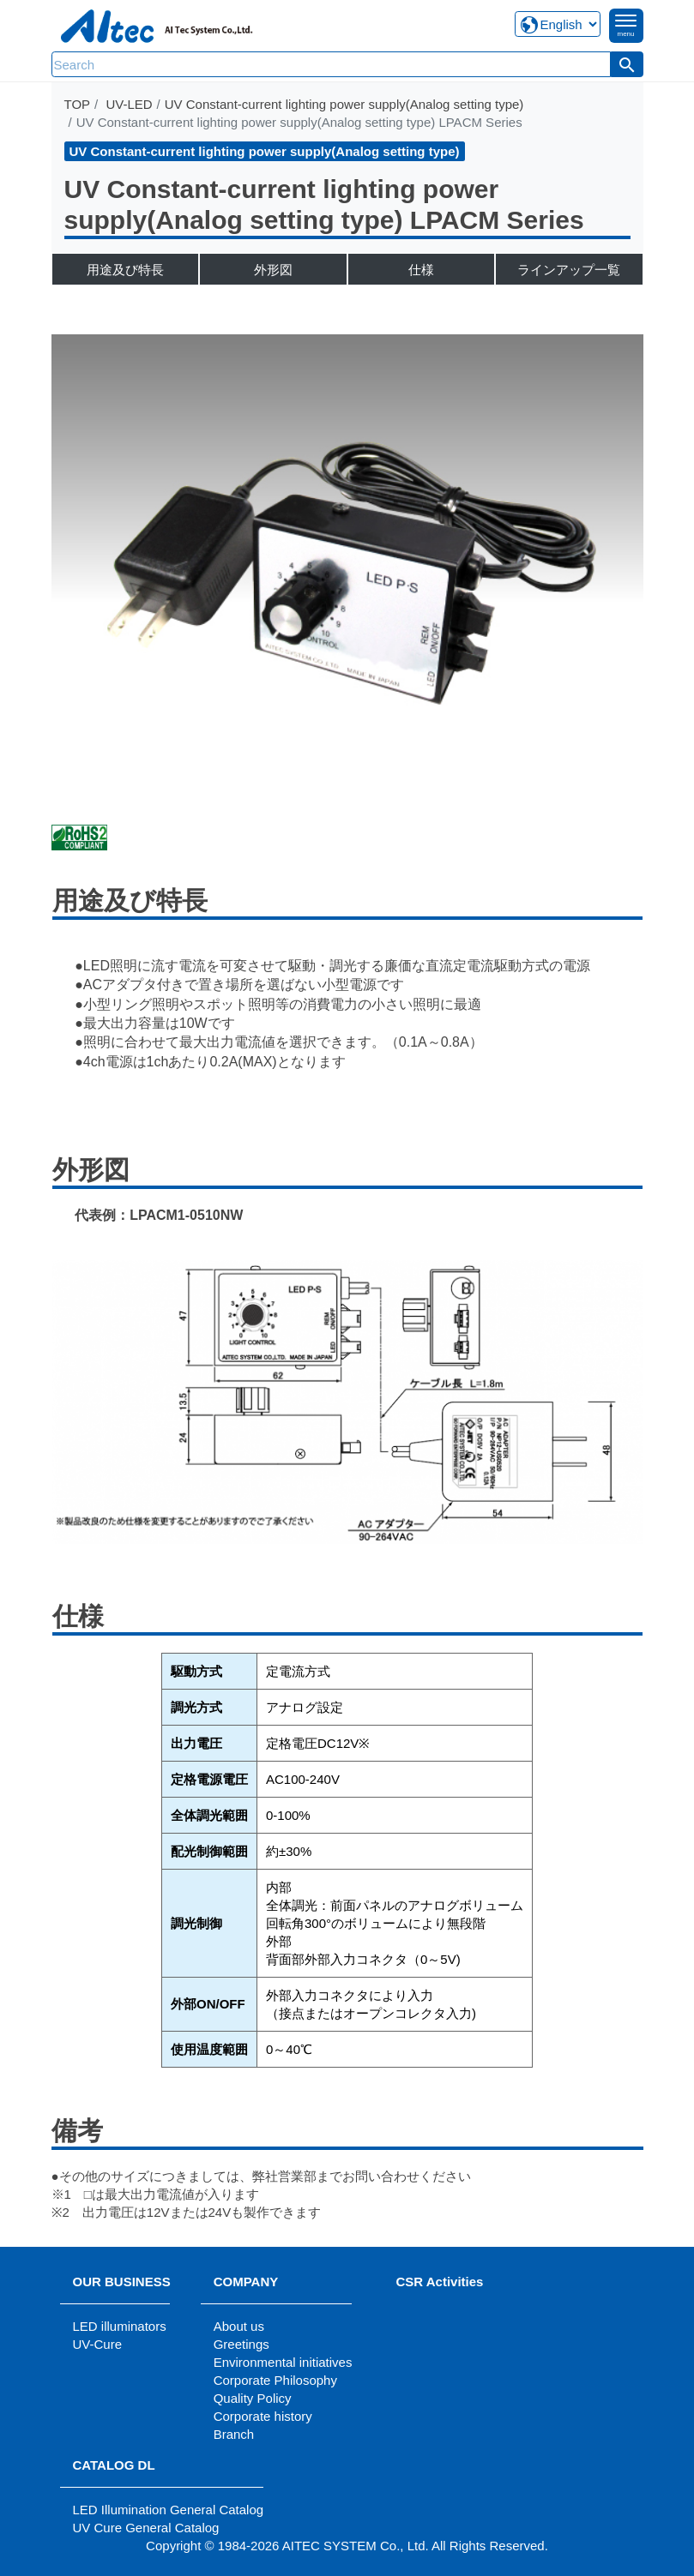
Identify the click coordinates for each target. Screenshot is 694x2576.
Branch (234, 2434)
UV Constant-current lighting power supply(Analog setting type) (344, 104)
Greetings (241, 2344)
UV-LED (129, 104)
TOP (77, 104)
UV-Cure (98, 2344)
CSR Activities (439, 2281)
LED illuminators (119, 2326)
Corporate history (263, 2416)
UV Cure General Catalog (146, 2527)
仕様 (421, 269)
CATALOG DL (114, 2465)
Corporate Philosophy (275, 2380)
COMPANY (246, 2281)
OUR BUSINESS (122, 2281)
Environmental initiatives (283, 2362)
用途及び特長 (125, 269)
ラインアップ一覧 (568, 269)
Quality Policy (253, 2398)
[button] (627, 64)
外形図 (273, 269)
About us (239, 2326)
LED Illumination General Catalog (168, 2509)
